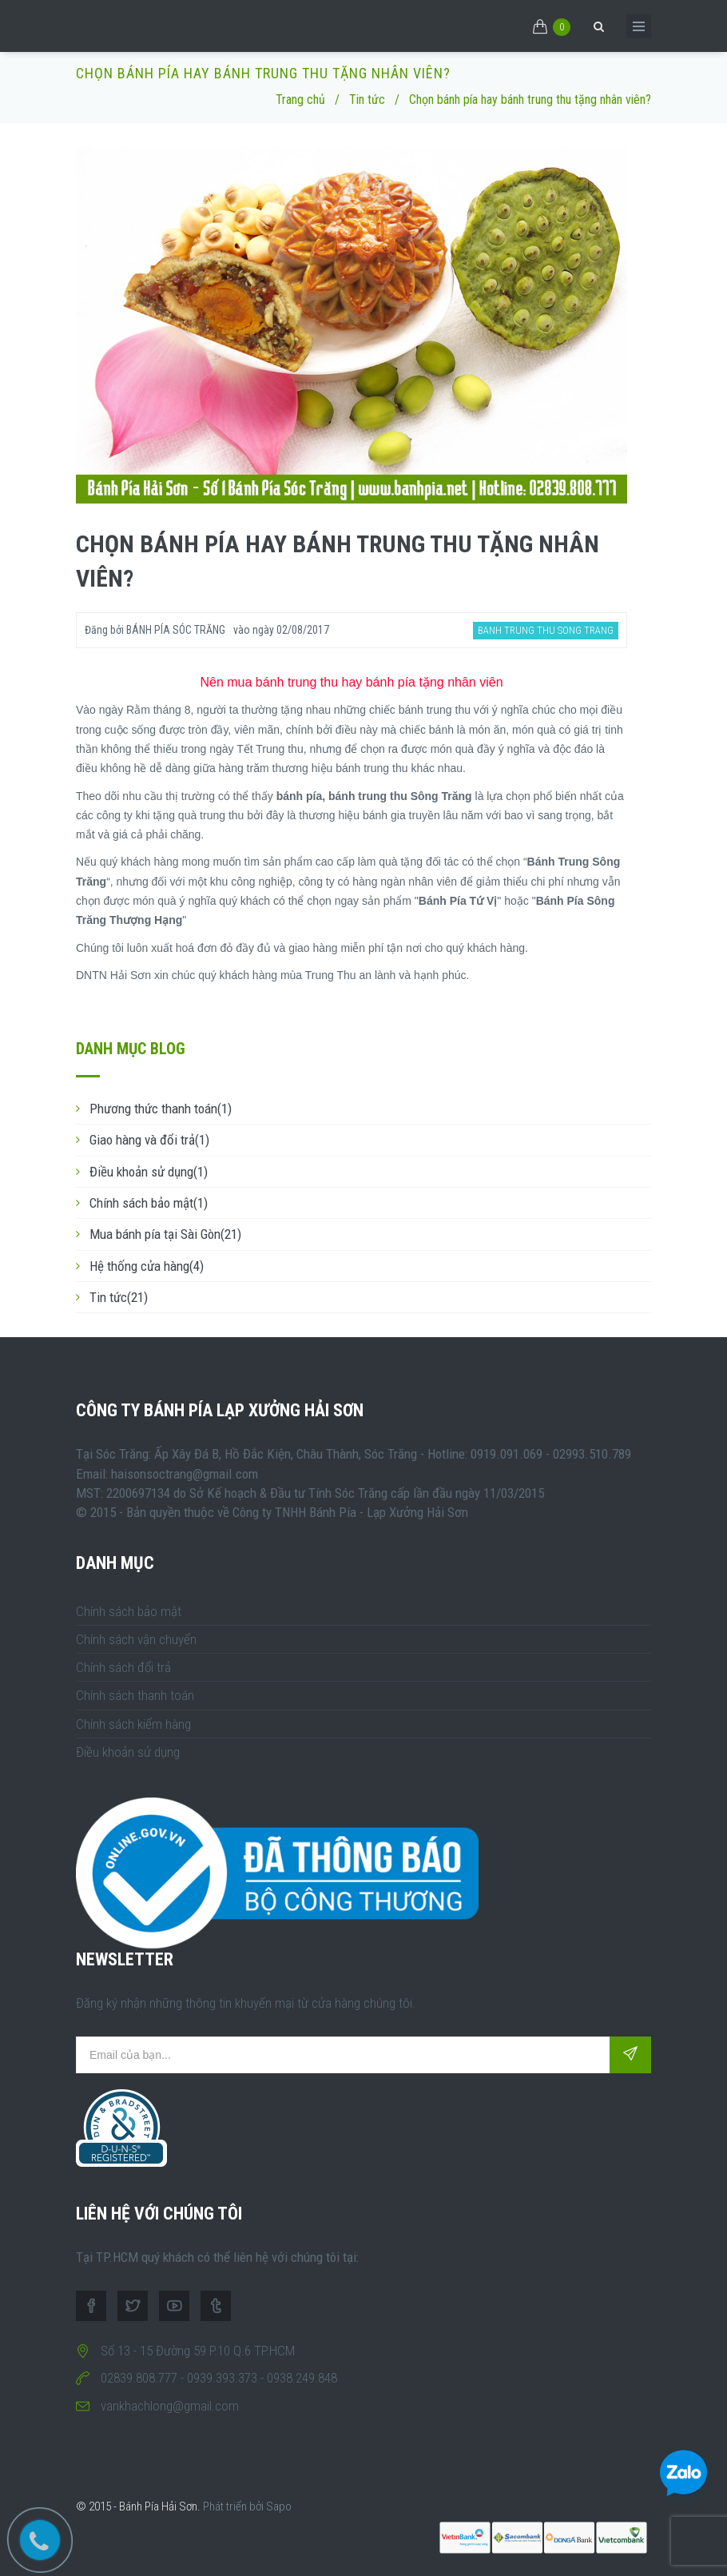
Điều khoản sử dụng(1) (148, 1172)
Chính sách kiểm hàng (133, 1724)
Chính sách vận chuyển (136, 1639)
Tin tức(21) (118, 1297)
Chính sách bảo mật (128, 1611)
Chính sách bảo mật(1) (148, 1203)
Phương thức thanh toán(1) (160, 1109)
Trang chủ (300, 99)
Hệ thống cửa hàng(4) (146, 1266)
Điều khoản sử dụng (128, 1752)
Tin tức (367, 99)
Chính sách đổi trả (123, 1667)
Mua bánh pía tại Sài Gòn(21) (165, 1234)
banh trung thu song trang (546, 630)
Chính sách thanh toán (135, 1695)
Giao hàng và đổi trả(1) (149, 1140)
